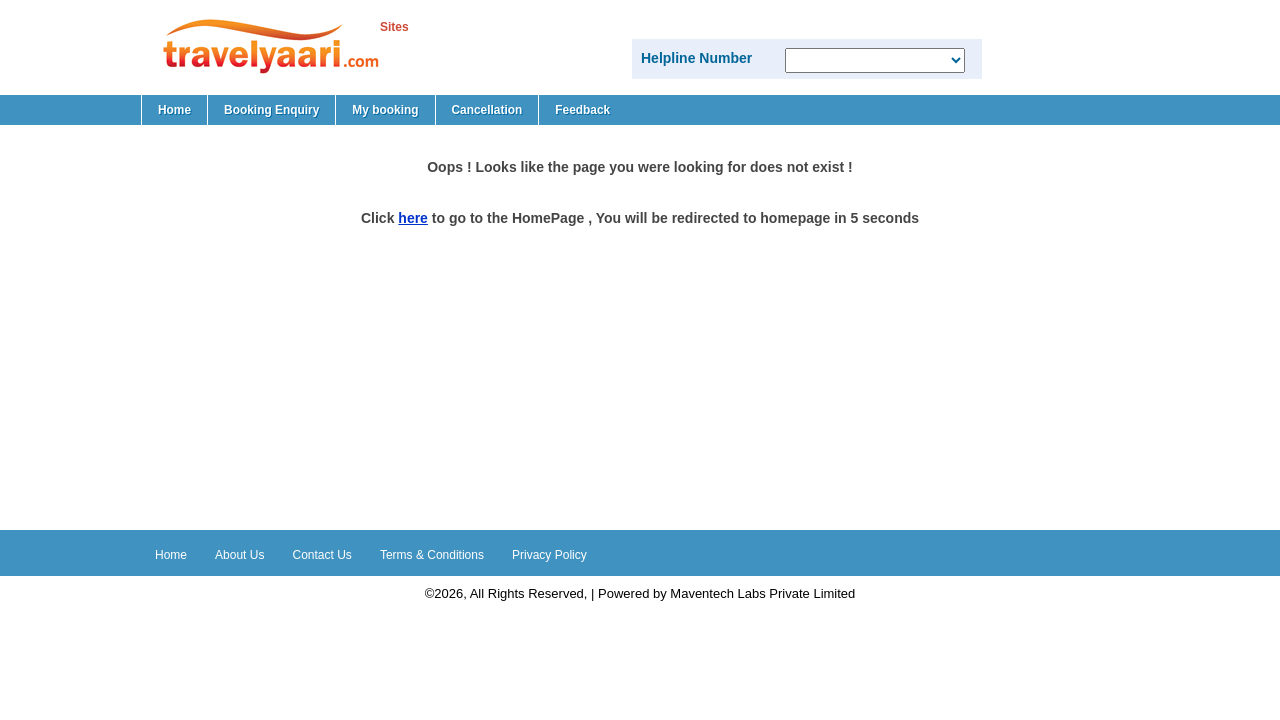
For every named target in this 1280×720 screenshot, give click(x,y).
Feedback (582, 110)
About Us (239, 555)
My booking (385, 110)
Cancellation (487, 110)
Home (174, 110)
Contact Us (322, 555)
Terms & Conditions (432, 555)
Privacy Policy (549, 555)
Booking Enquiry (271, 110)
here (413, 218)
